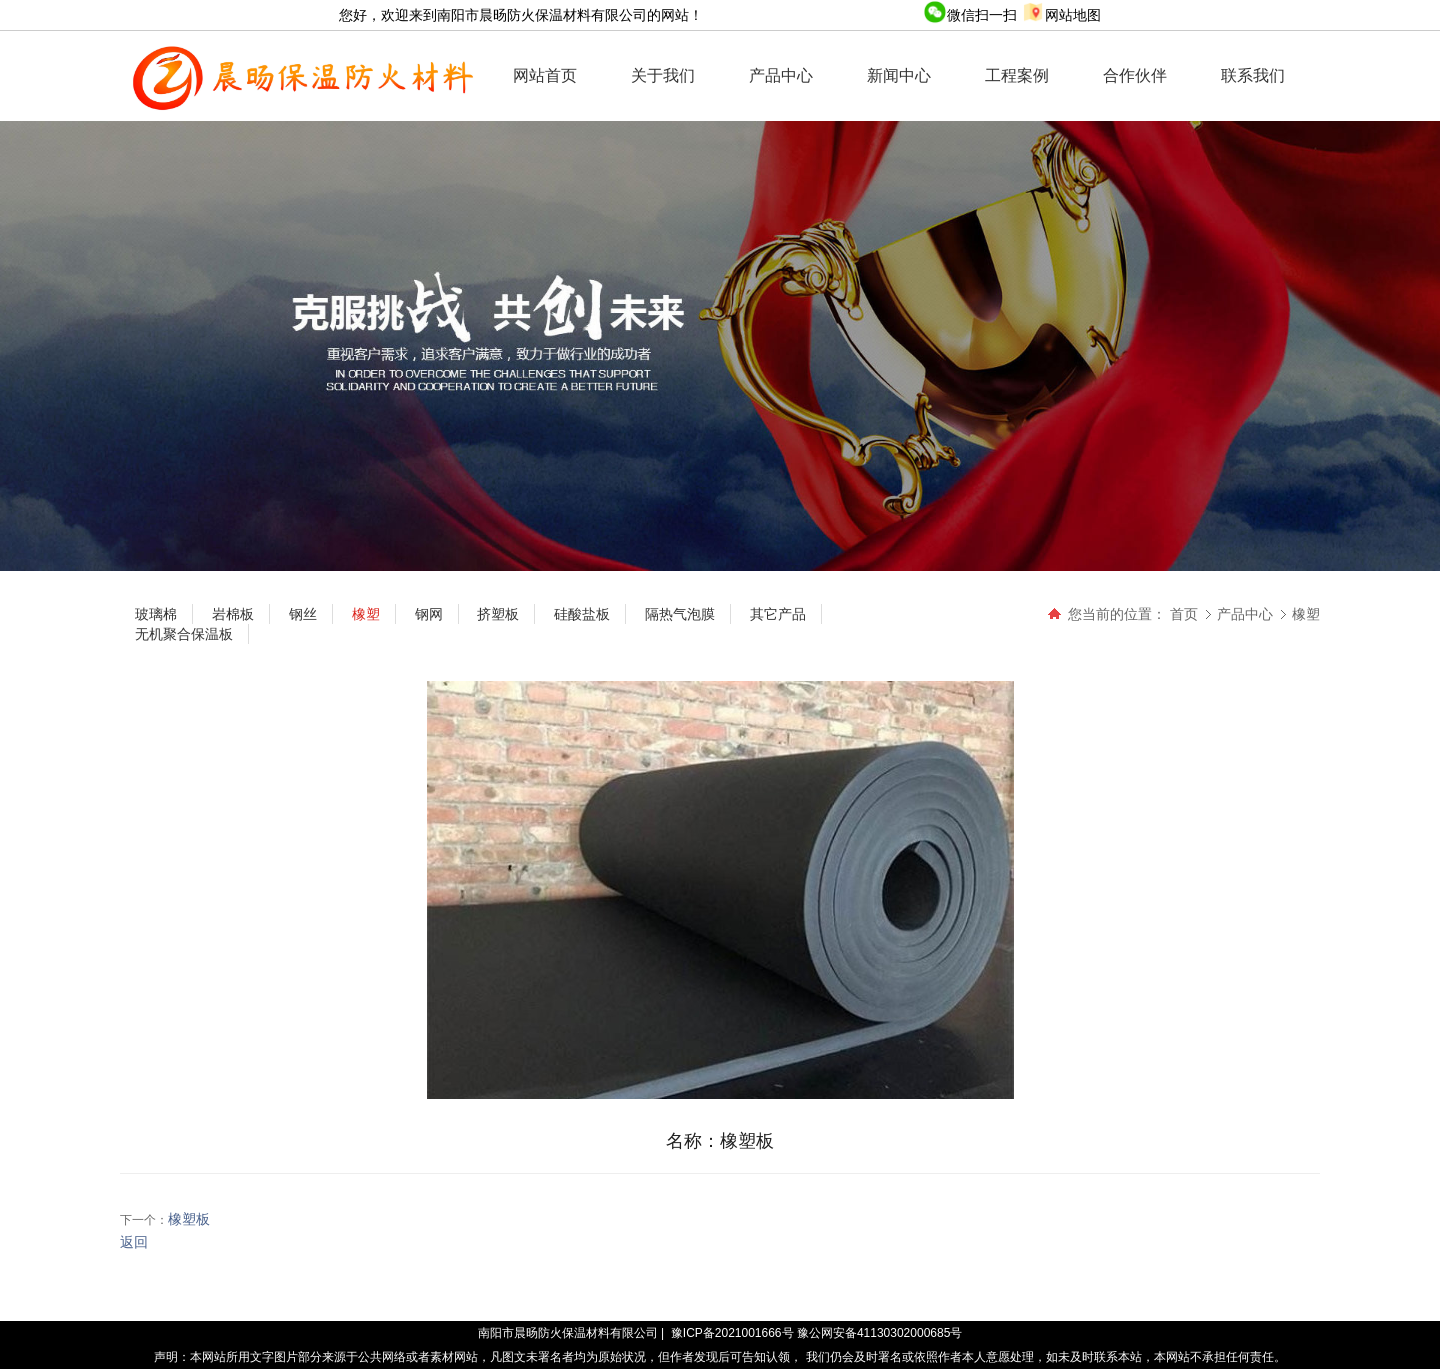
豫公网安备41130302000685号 (879, 1333)
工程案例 (1017, 75)
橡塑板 (189, 1219)
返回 (134, 1242)
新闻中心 (899, 75)
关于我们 (663, 75)
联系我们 (1253, 75)
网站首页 (545, 75)
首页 (1184, 614)
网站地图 (1061, 15)
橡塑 (1306, 614)
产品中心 (781, 75)
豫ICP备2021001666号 (732, 1333)
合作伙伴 (1135, 75)
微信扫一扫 (972, 15)
